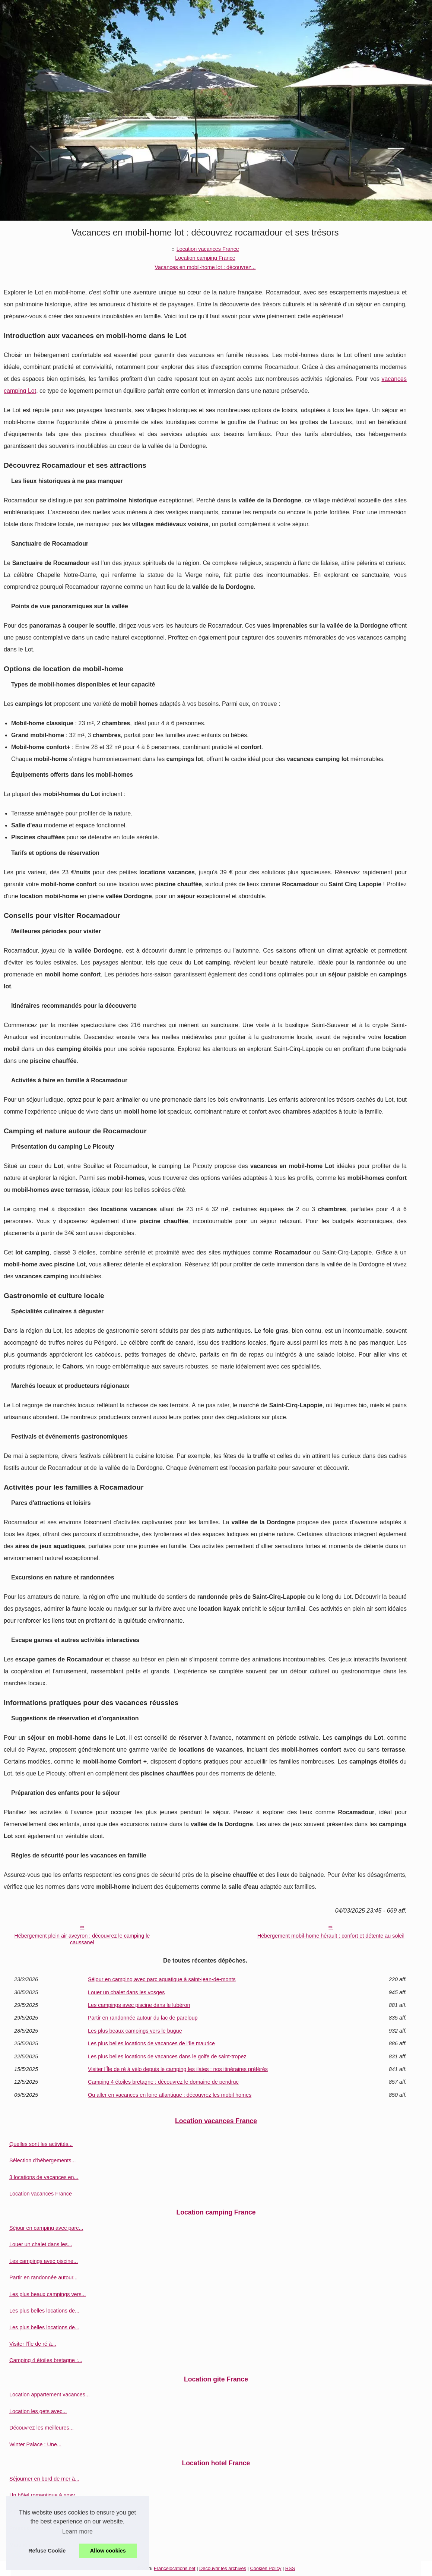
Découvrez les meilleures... (41, 2428)
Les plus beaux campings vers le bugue (135, 2030)
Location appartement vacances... (49, 2394)
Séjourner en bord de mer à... (44, 2479)
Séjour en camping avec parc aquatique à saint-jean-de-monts (162, 1979)
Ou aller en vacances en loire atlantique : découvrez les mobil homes (169, 2094)
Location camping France (205, 258)
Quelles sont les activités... (41, 2144)
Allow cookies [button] (108, 2551)
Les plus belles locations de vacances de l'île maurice (151, 2043)
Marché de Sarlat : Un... (37, 2545)
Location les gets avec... (38, 2411)
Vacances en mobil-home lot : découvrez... (205, 267)
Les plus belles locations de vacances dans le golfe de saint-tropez (167, 2056)
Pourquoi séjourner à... (36, 2528)
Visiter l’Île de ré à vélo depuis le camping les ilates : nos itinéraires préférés (178, 2069)
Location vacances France (208, 249)
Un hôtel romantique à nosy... (44, 2495)
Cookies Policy (265, 2568)
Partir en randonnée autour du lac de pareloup (142, 2017)
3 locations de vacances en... (44, 2177)
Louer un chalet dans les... (40, 2244)
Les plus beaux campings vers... (47, 2294)
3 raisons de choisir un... (38, 2512)
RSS (290, 2568)
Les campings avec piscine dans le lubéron (139, 2005)
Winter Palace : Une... (35, 2444)
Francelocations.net (175, 2568)
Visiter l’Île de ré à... (32, 2344)
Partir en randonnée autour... (43, 2277)
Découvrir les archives (222, 2568)
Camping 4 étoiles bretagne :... (45, 2360)
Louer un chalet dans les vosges (126, 1992)
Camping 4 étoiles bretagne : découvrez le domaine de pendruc (163, 2081)
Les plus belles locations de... (44, 2311)
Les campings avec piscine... (43, 2261)
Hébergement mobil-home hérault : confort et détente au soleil (330, 1936)
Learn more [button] (77, 2531)
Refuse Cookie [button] (47, 2551)
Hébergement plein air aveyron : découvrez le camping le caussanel (82, 1939)
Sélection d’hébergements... (42, 2160)
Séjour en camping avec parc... (46, 2228)
